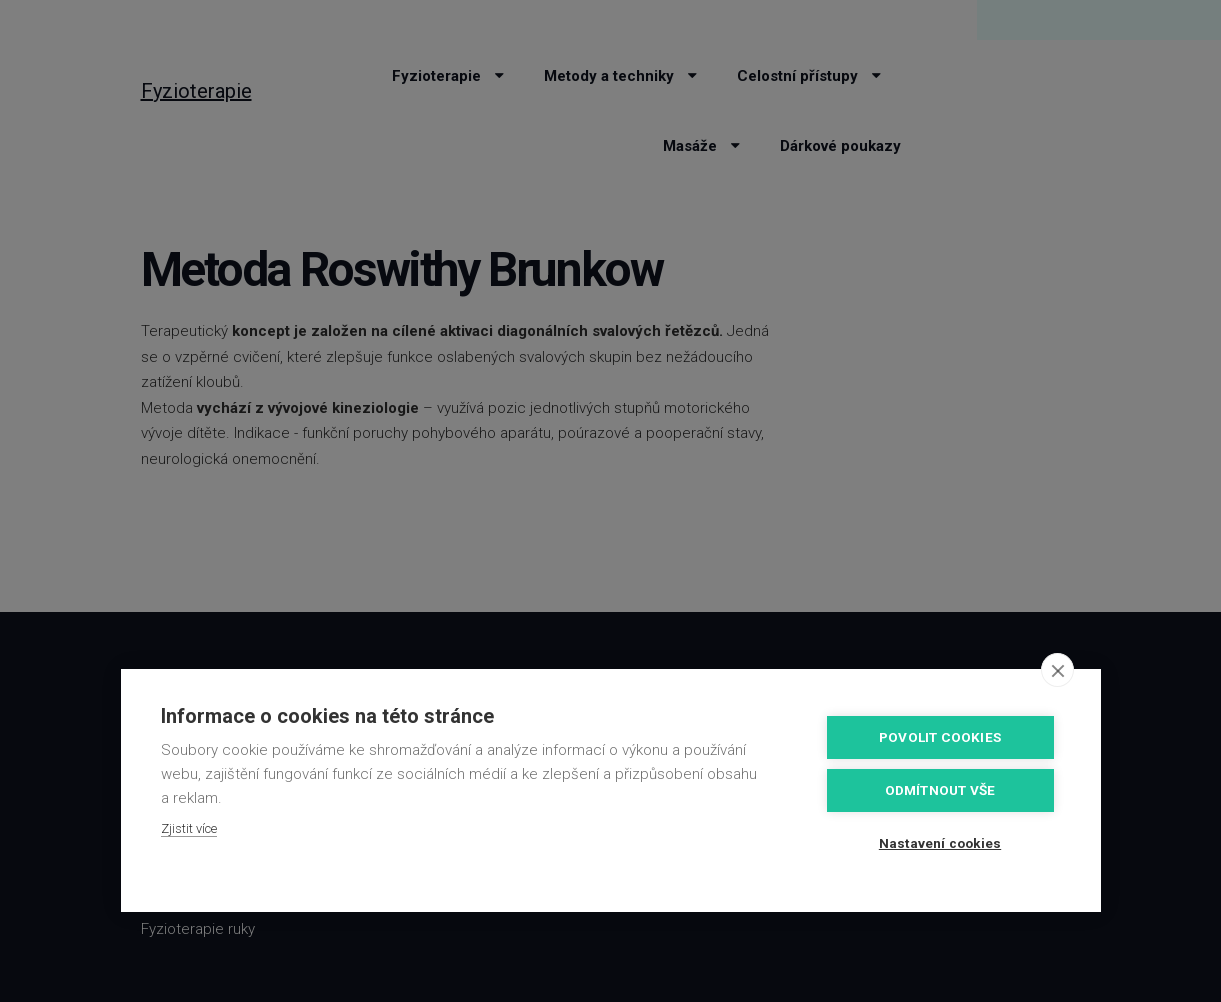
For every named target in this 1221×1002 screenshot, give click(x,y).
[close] (1057, 670)
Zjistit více (189, 828)
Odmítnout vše (940, 790)
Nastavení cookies (940, 843)
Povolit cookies (940, 737)
